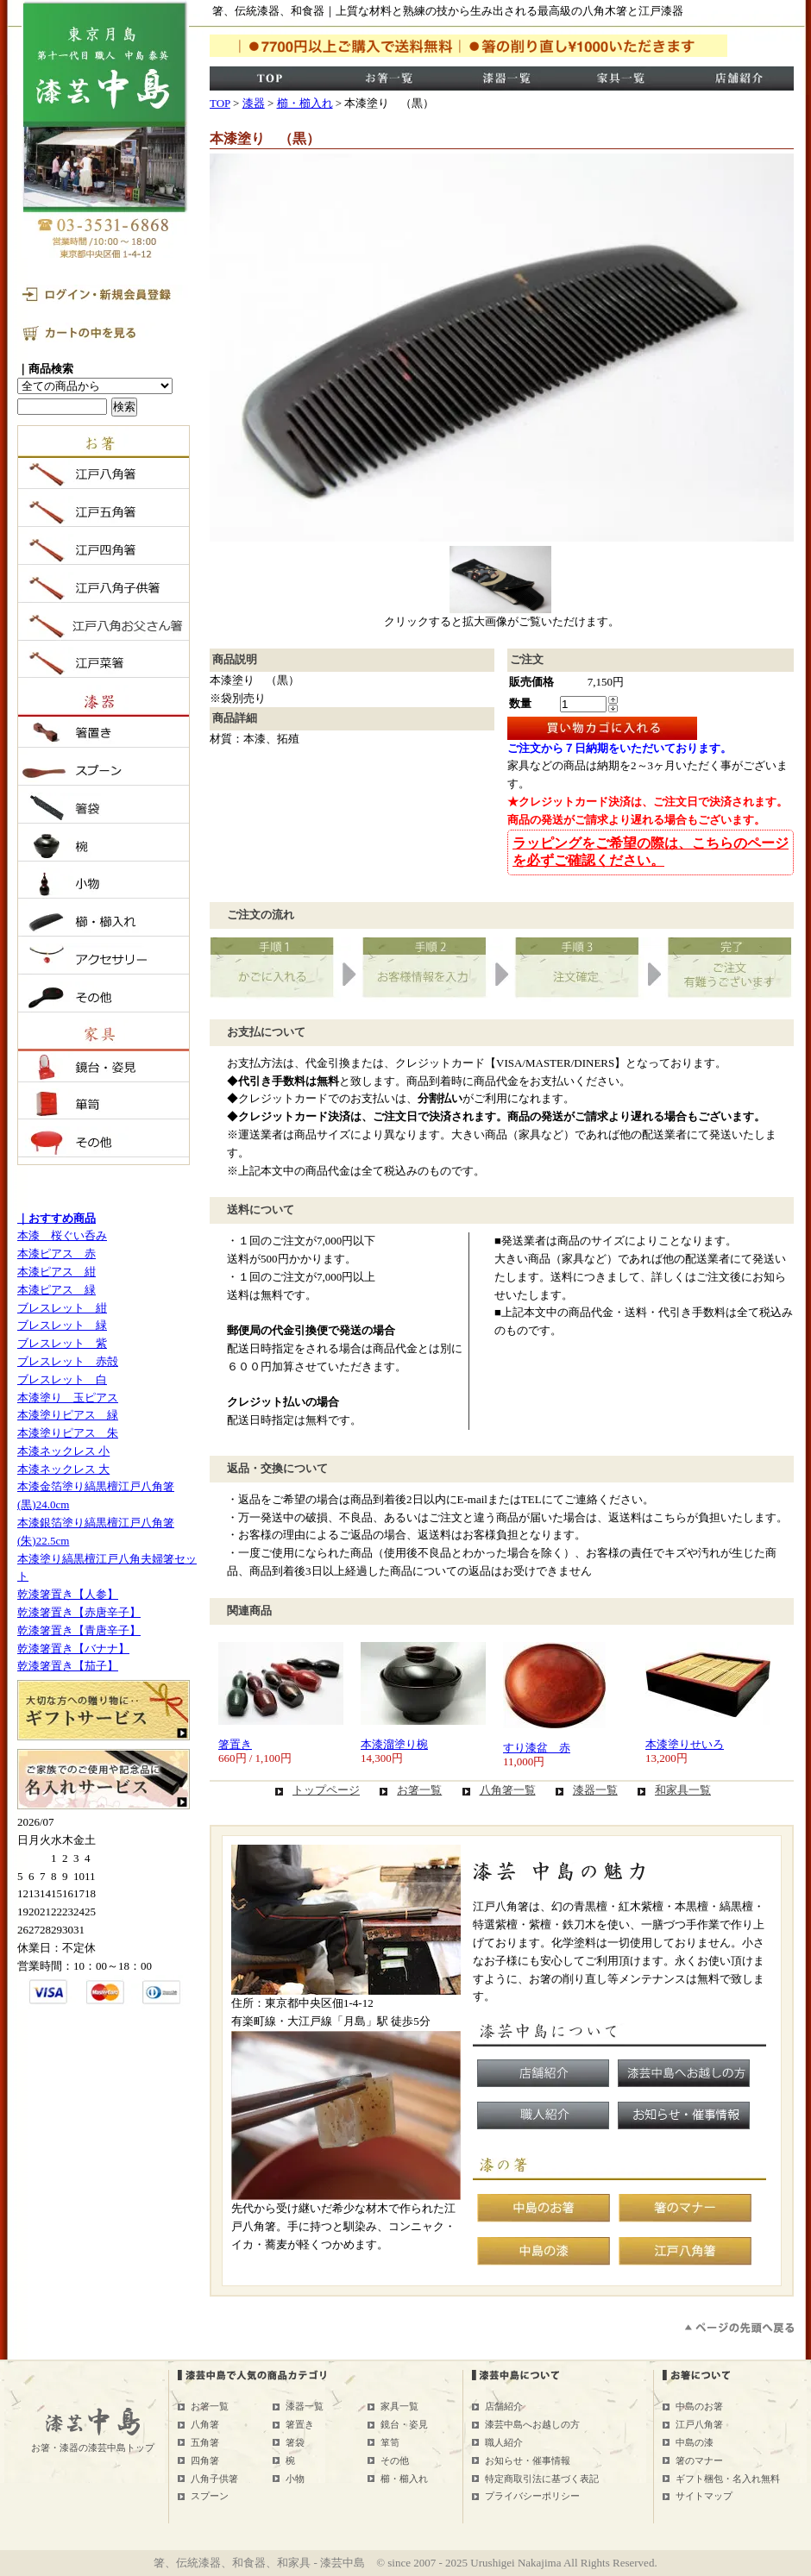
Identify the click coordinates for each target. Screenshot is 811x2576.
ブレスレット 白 (62, 1379)
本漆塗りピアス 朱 (67, 1432)
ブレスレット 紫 (62, 1343)
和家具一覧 (683, 1789)
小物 (295, 2478)
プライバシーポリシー (532, 2496)
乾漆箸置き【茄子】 (67, 1665)
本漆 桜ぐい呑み (62, 1235)
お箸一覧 (419, 1789)
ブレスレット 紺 (62, 1307)
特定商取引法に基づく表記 (542, 2478)
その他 (394, 2460)
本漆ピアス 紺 (56, 1271)
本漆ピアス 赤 (56, 1253)
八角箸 (205, 2424)
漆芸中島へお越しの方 (532, 2424)
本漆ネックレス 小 (63, 1451)
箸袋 (295, 2442)
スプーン (210, 2496)
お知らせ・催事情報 (527, 2460)
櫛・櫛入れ (305, 103)
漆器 (253, 103)
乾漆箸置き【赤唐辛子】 (79, 1612)
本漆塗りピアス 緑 (67, 1414)
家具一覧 (399, 2406)
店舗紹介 (504, 2406)
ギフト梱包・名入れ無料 (728, 2478)
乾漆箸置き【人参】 (67, 1594)
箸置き (235, 1744)
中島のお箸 (699, 2406)
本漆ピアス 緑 (56, 1289)
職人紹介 (504, 2442)
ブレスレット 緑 (62, 1325)
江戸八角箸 (699, 2424)
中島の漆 (695, 2442)
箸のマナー (699, 2460)
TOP (220, 103)
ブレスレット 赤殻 (67, 1361)
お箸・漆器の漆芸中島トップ (92, 2447)
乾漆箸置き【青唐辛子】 (79, 1630)
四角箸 (205, 2460)
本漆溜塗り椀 (394, 1744)
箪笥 (389, 2442)
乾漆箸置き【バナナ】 (73, 1648)
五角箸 (205, 2442)
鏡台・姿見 (404, 2424)
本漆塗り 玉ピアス (67, 1397)
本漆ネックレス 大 (63, 1469)
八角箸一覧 (508, 1789)
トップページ (326, 1789)
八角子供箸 (214, 2478)
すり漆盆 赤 (536, 1747)
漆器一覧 (595, 1789)
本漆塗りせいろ (684, 1744)
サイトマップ (704, 2496)
